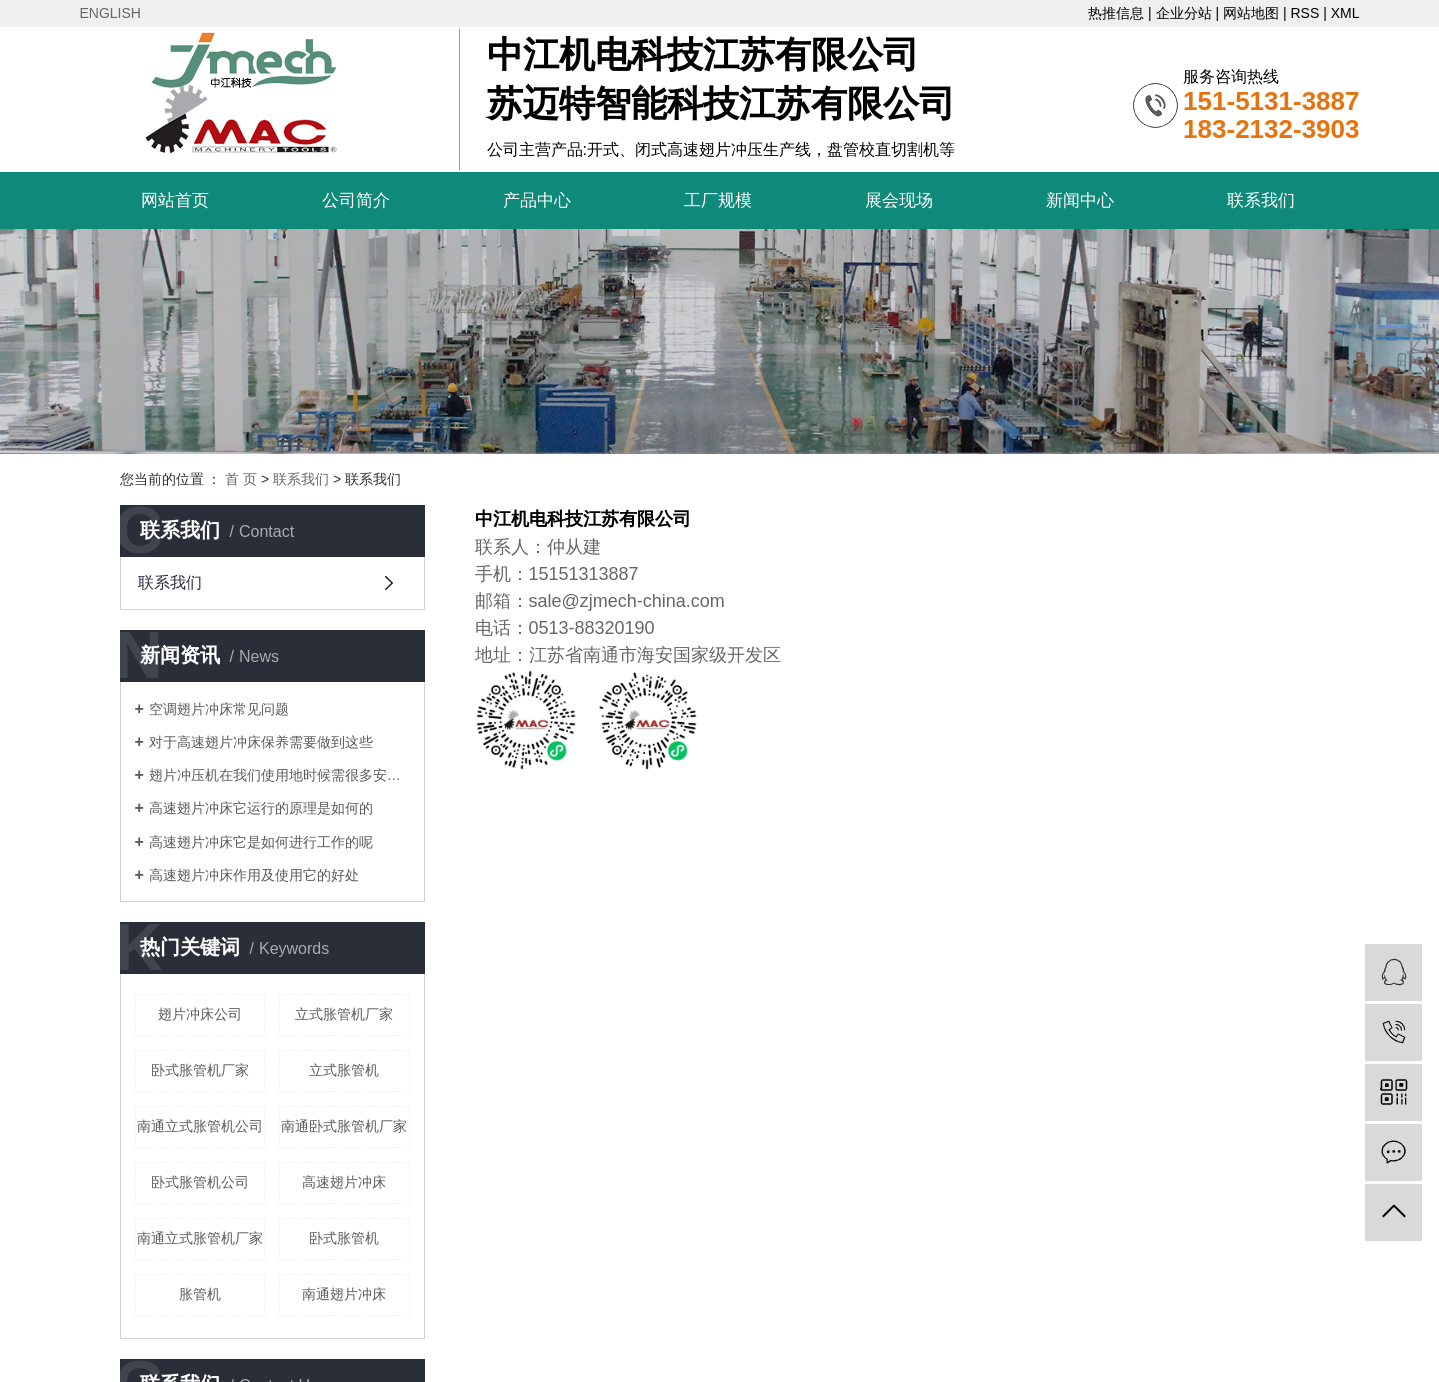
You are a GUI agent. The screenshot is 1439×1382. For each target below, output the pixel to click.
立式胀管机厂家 (344, 1014)
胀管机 (200, 1294)
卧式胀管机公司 (200, 1182)
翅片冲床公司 (200, 1014)
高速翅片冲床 (344, 1182)
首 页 (241, 479)
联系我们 (1261, 200)
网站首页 (175, 200)
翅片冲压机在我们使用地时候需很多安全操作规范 (279, 775)
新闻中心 (1080, 200)
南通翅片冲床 (344, 1294)
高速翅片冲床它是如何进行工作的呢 (261, 842)
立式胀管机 (344, 1070)
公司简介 (356, 200)
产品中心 (537, 200)
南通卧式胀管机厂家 (344, 1126)
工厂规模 (718, 200)
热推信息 (1116, 13)
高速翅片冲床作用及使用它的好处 (254, 875)
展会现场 (899, 200)
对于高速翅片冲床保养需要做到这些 (261, 742)
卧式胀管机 (344, 1238)
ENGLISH (110, 13)
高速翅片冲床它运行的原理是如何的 (261, 808)
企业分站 (1184, 13)
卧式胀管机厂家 (200, 1070)
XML (1345, 13)
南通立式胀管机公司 (200, 1126)
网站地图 (1251, 13)
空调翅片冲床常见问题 (219, 709)
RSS (1304, 13)
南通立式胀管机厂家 (200, 1238)
